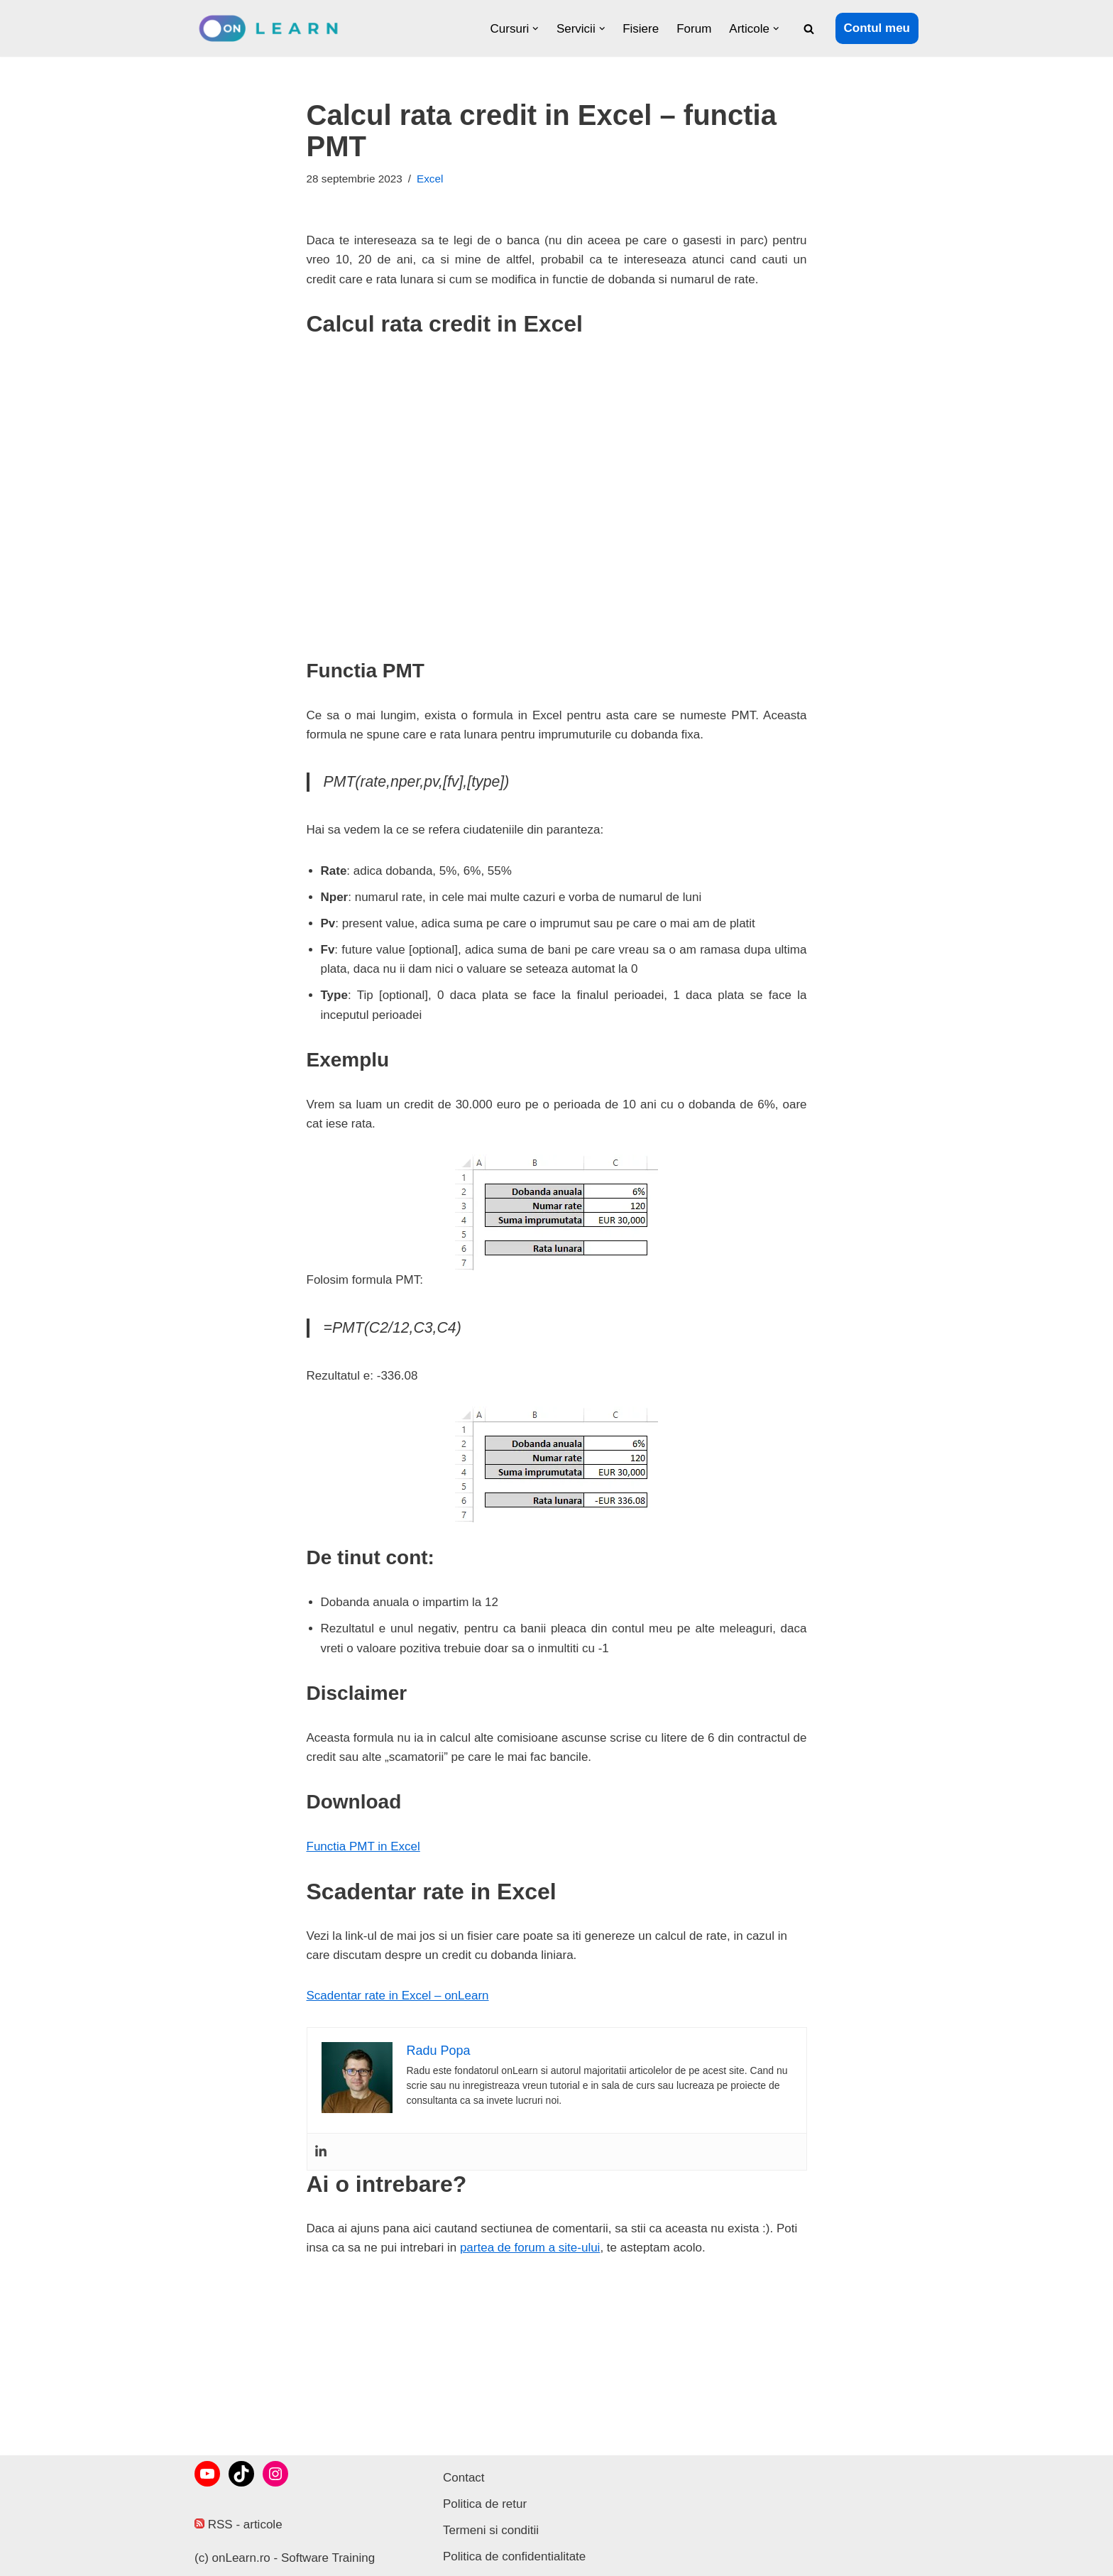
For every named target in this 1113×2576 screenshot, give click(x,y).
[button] (535, 29)
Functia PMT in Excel (363, 1846)
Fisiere (641, 29)
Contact (464, 2477)
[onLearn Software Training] (274, 28)
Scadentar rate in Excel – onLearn (398, 1995)
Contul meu (877, 28)
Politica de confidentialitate (514, 2556)
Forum (693, 29)
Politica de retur (485, 2504)
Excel (430, 179)
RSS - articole (238, 2524)
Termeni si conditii (491, 2530)
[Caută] (809, 28)
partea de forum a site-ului (530, 2247)
